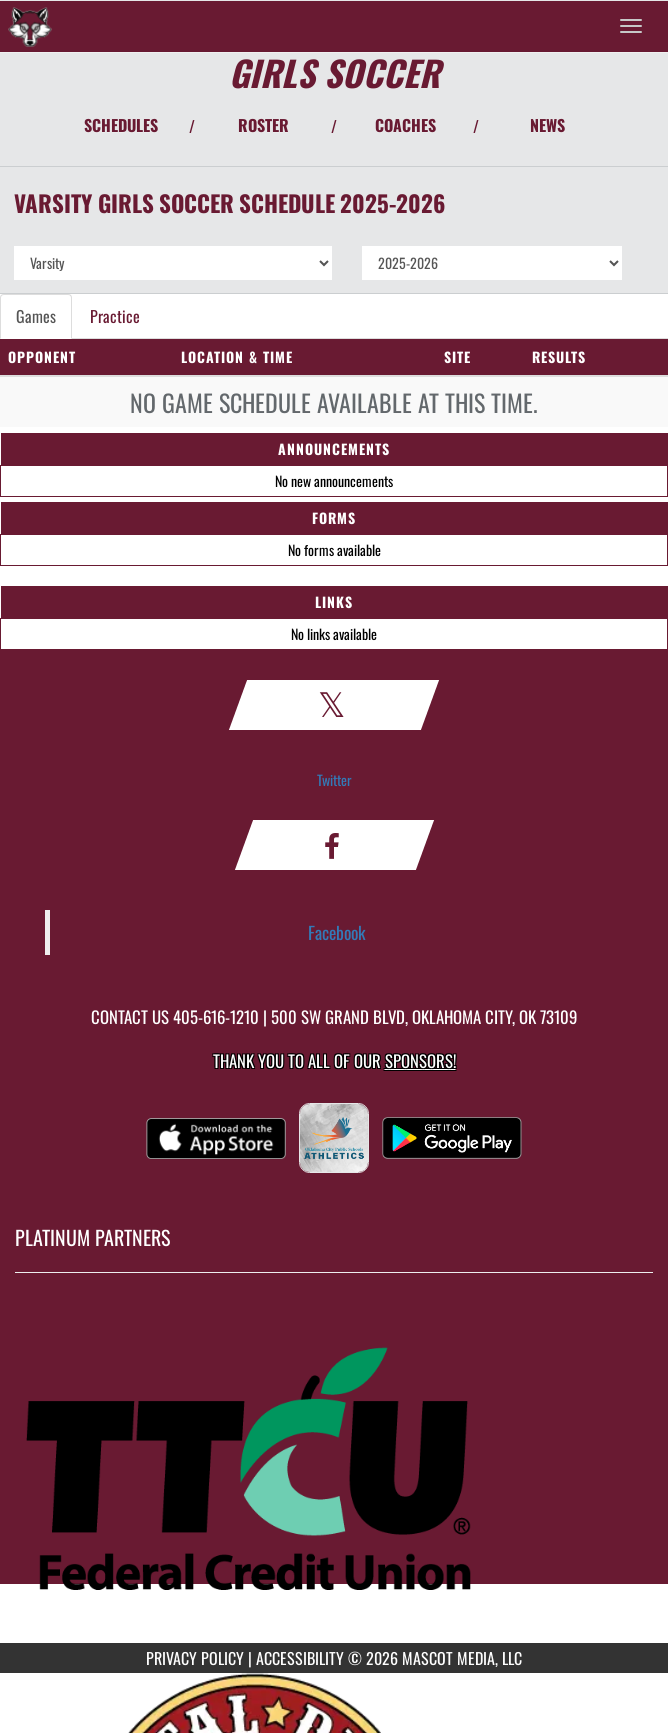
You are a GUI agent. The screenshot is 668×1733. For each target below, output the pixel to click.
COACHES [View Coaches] (405, 125)
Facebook (337, 932)
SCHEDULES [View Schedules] (121, 125)
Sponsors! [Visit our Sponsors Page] (420, 1060)
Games (36, 316)
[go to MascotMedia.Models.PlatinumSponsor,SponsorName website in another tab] (334, 1473)
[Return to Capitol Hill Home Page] (30, 26)
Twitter (334, 779)
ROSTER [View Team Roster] (263, 125)
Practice (115, 316)
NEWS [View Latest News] (547, 125)
